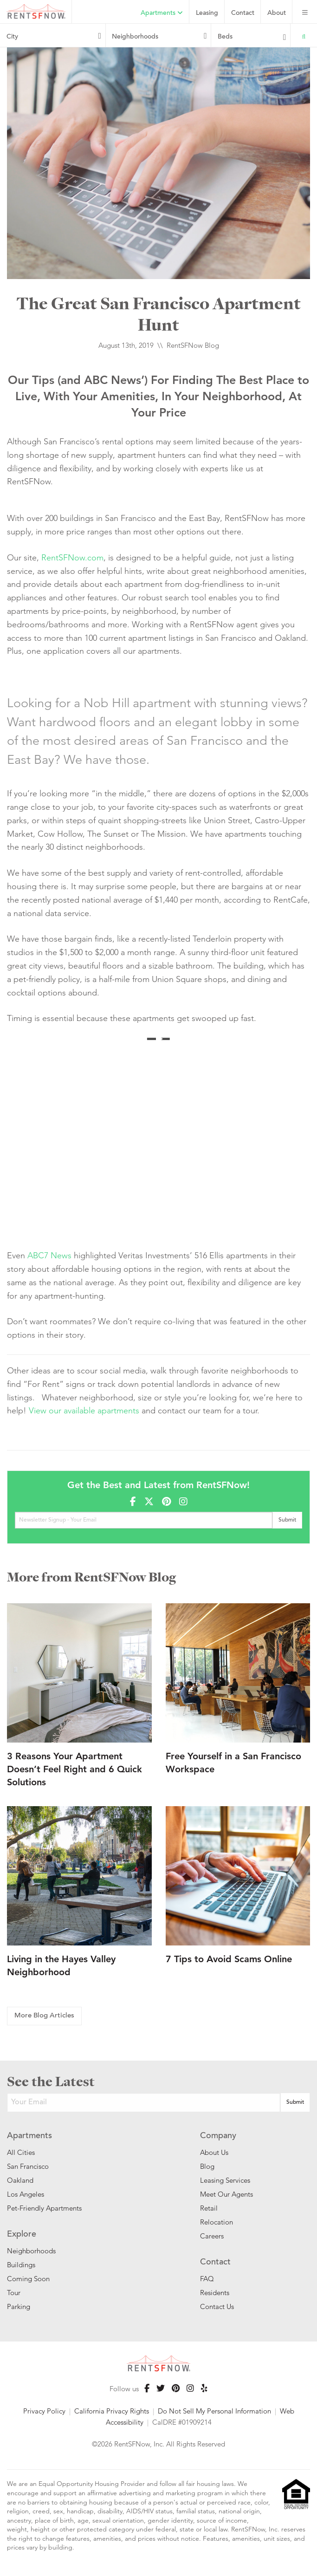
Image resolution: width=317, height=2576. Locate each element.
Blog (207, 2166)
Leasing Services (225, 2180)
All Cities (21, 2152)
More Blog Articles (44, 2015)
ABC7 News (49, 1255)
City (12, 37)
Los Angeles (25, 2194)
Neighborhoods (135, 37)
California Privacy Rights (111, 2411)
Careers (212, 2235)
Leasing (207, 13)
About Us (214, 2152)
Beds (225, 37)
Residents (214, 2292)
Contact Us (217, 2306)
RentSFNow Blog (193, 345)
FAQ (207, 2278)
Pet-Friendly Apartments (44, 2208)
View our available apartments (84, 1410)
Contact (242, 13)
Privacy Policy (44, 2411)
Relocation (216, 2222)
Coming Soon (28, 2278)
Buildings (21, 2264)
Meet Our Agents (226, 2194)
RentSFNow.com (72, 557)
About (276, 13)
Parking (18, 2306)
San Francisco (28, 2166)
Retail (209, 2208)
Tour (13, 2292)
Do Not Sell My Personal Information (214, 2411)
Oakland (20, 2180)
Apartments (162, 13)
